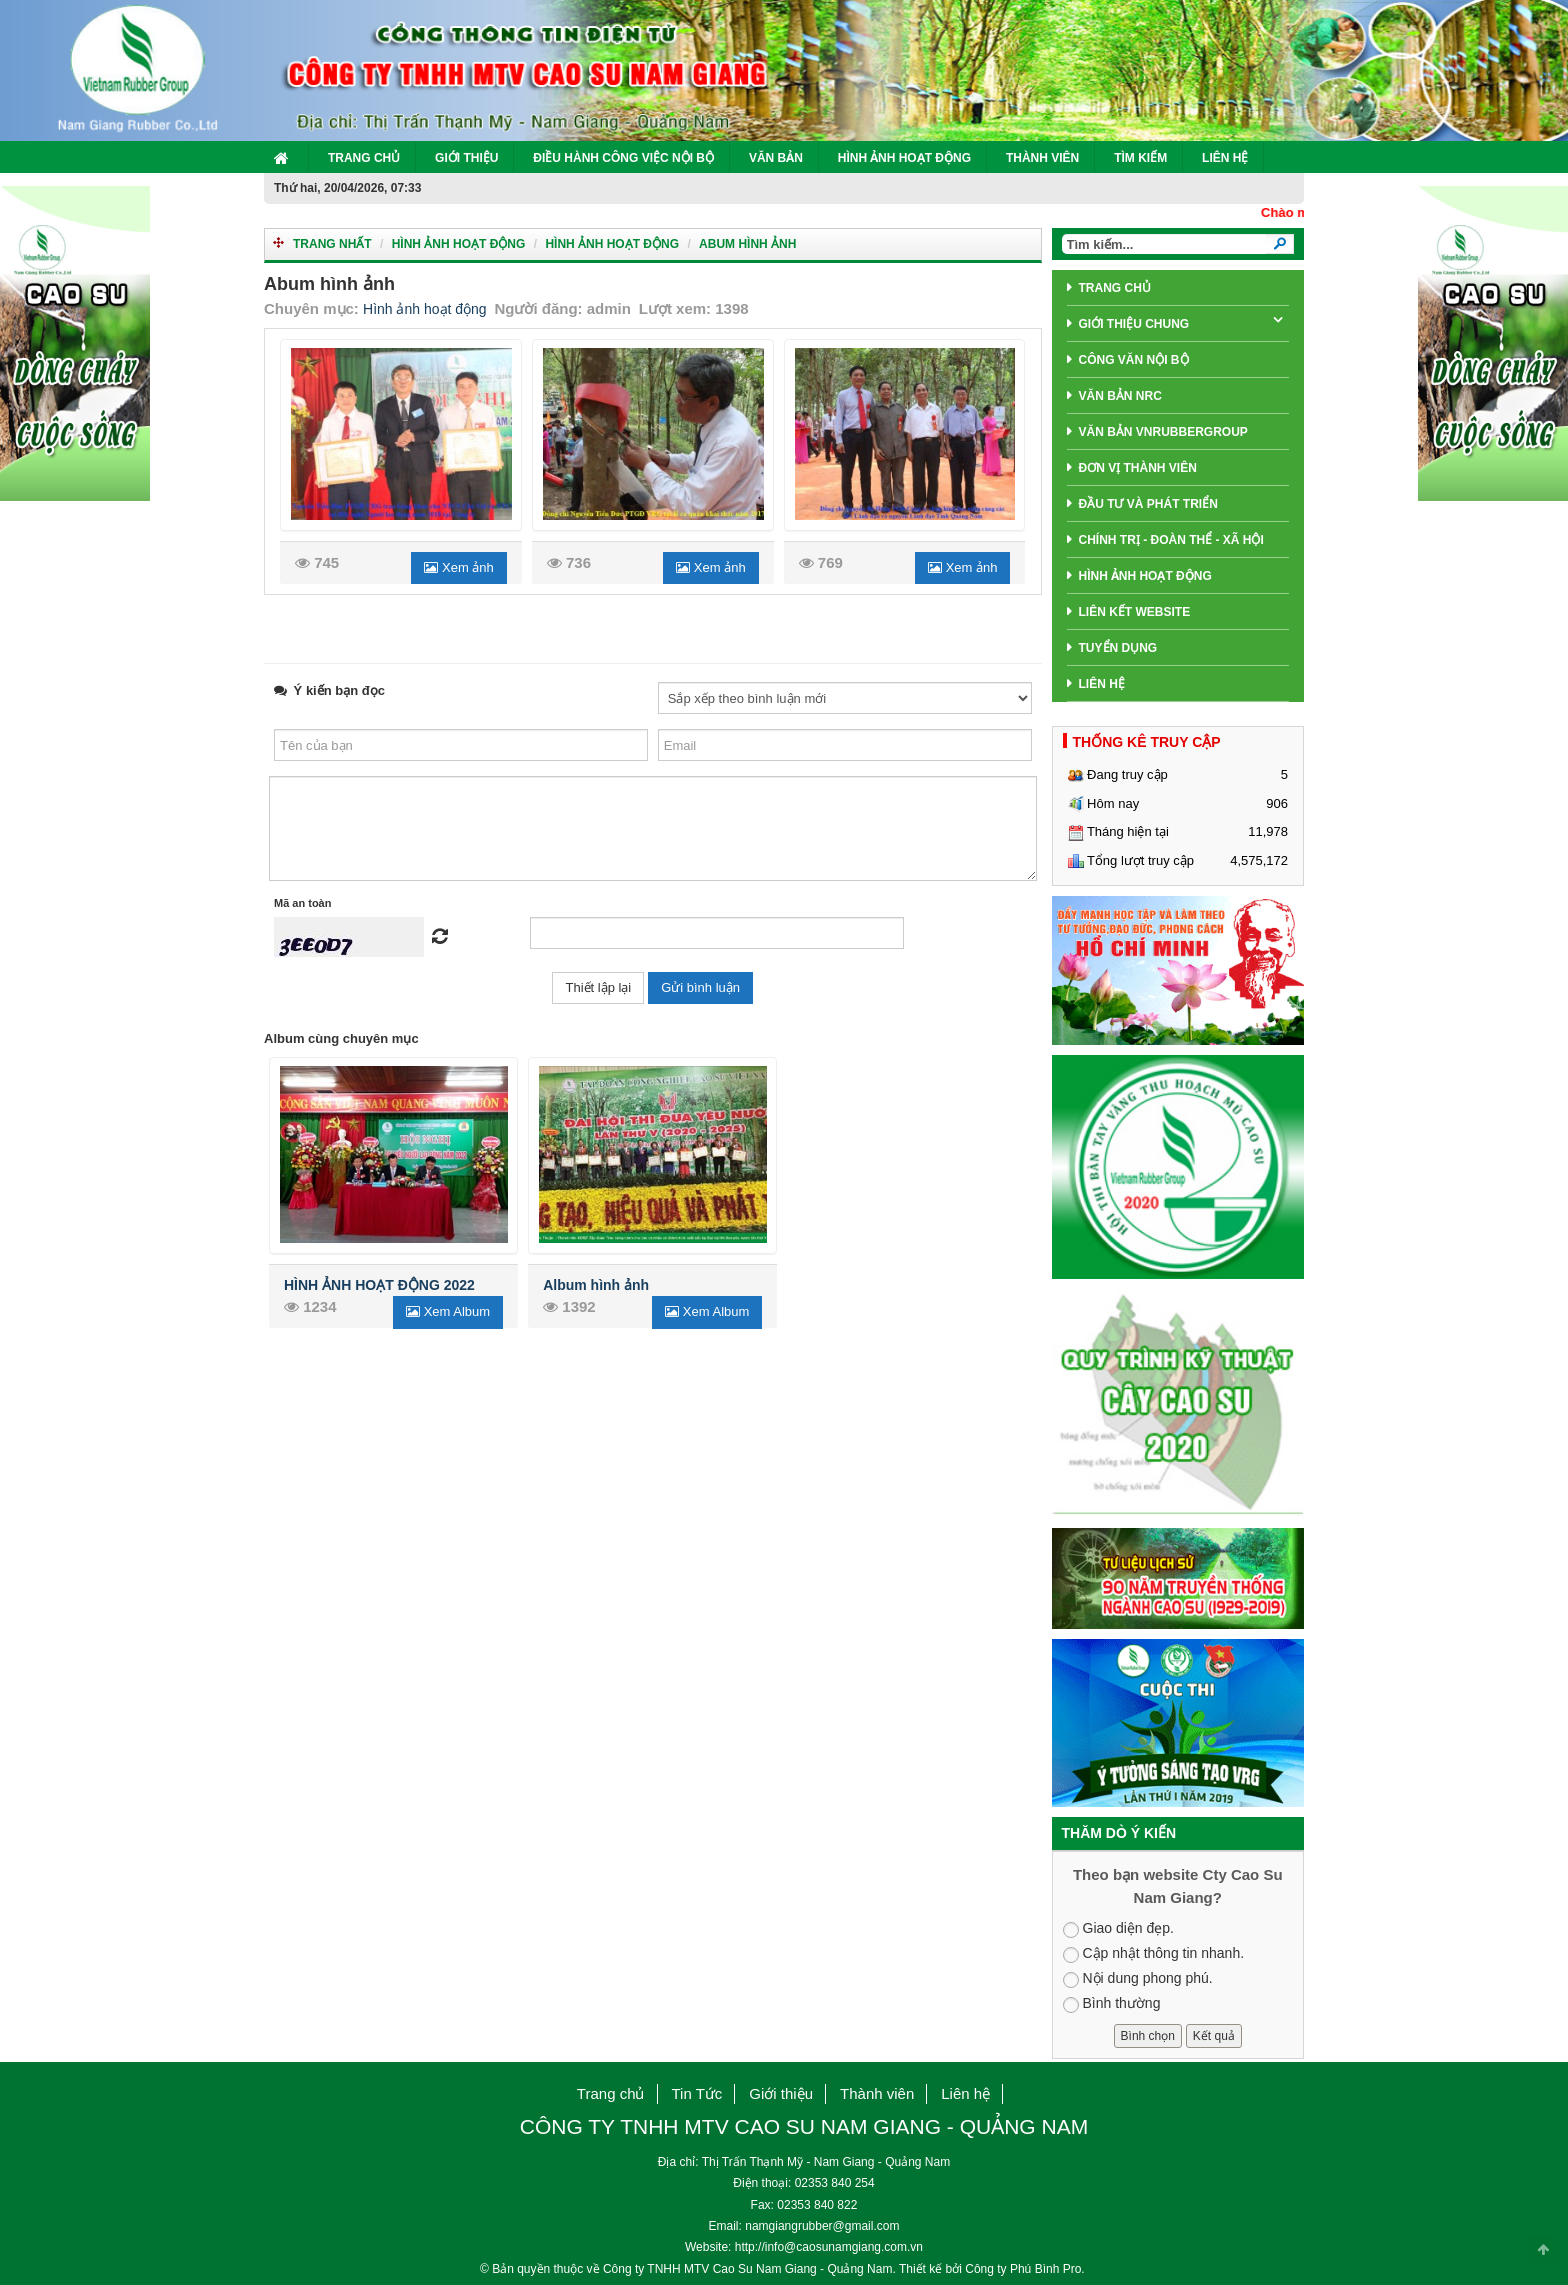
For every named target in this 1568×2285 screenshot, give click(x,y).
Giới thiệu (466, 158)
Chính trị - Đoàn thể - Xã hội (1171, 540)
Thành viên (1042, 158)
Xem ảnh (458, 567)
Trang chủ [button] (611, 2093)
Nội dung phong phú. (1138, 1979)
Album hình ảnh (596, 1285)
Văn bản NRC (1120, 396)
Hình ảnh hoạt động (904, 158)
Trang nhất (332, 244)
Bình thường (1112, 2004)
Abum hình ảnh (747, 244)
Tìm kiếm (1140, 158)
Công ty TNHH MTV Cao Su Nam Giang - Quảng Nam (748, 2269)
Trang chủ (364, 158)
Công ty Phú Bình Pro (1023, 2269)
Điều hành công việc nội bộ (623, 158)
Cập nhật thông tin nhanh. (1154, 1954)
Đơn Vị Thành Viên (1138, 468)
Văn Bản (776, 158)
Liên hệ (1225, 158)
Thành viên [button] (877, 2093)
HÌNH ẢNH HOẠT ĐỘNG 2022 (379, 1285)
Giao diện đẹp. (1119, 1929)
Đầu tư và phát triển (1148, 504)
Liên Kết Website (1135, 612)
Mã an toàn (302, 903)
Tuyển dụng (1118, 648)
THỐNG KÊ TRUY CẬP (1147, 742)
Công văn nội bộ (1134, 360)
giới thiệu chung (1134, 324)
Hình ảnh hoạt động (459, 244)
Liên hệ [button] (965, 2093)
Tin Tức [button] (697, 2093)
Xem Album (448, 1311)
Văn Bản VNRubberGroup (1163, 432)
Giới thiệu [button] (781, 2093)
